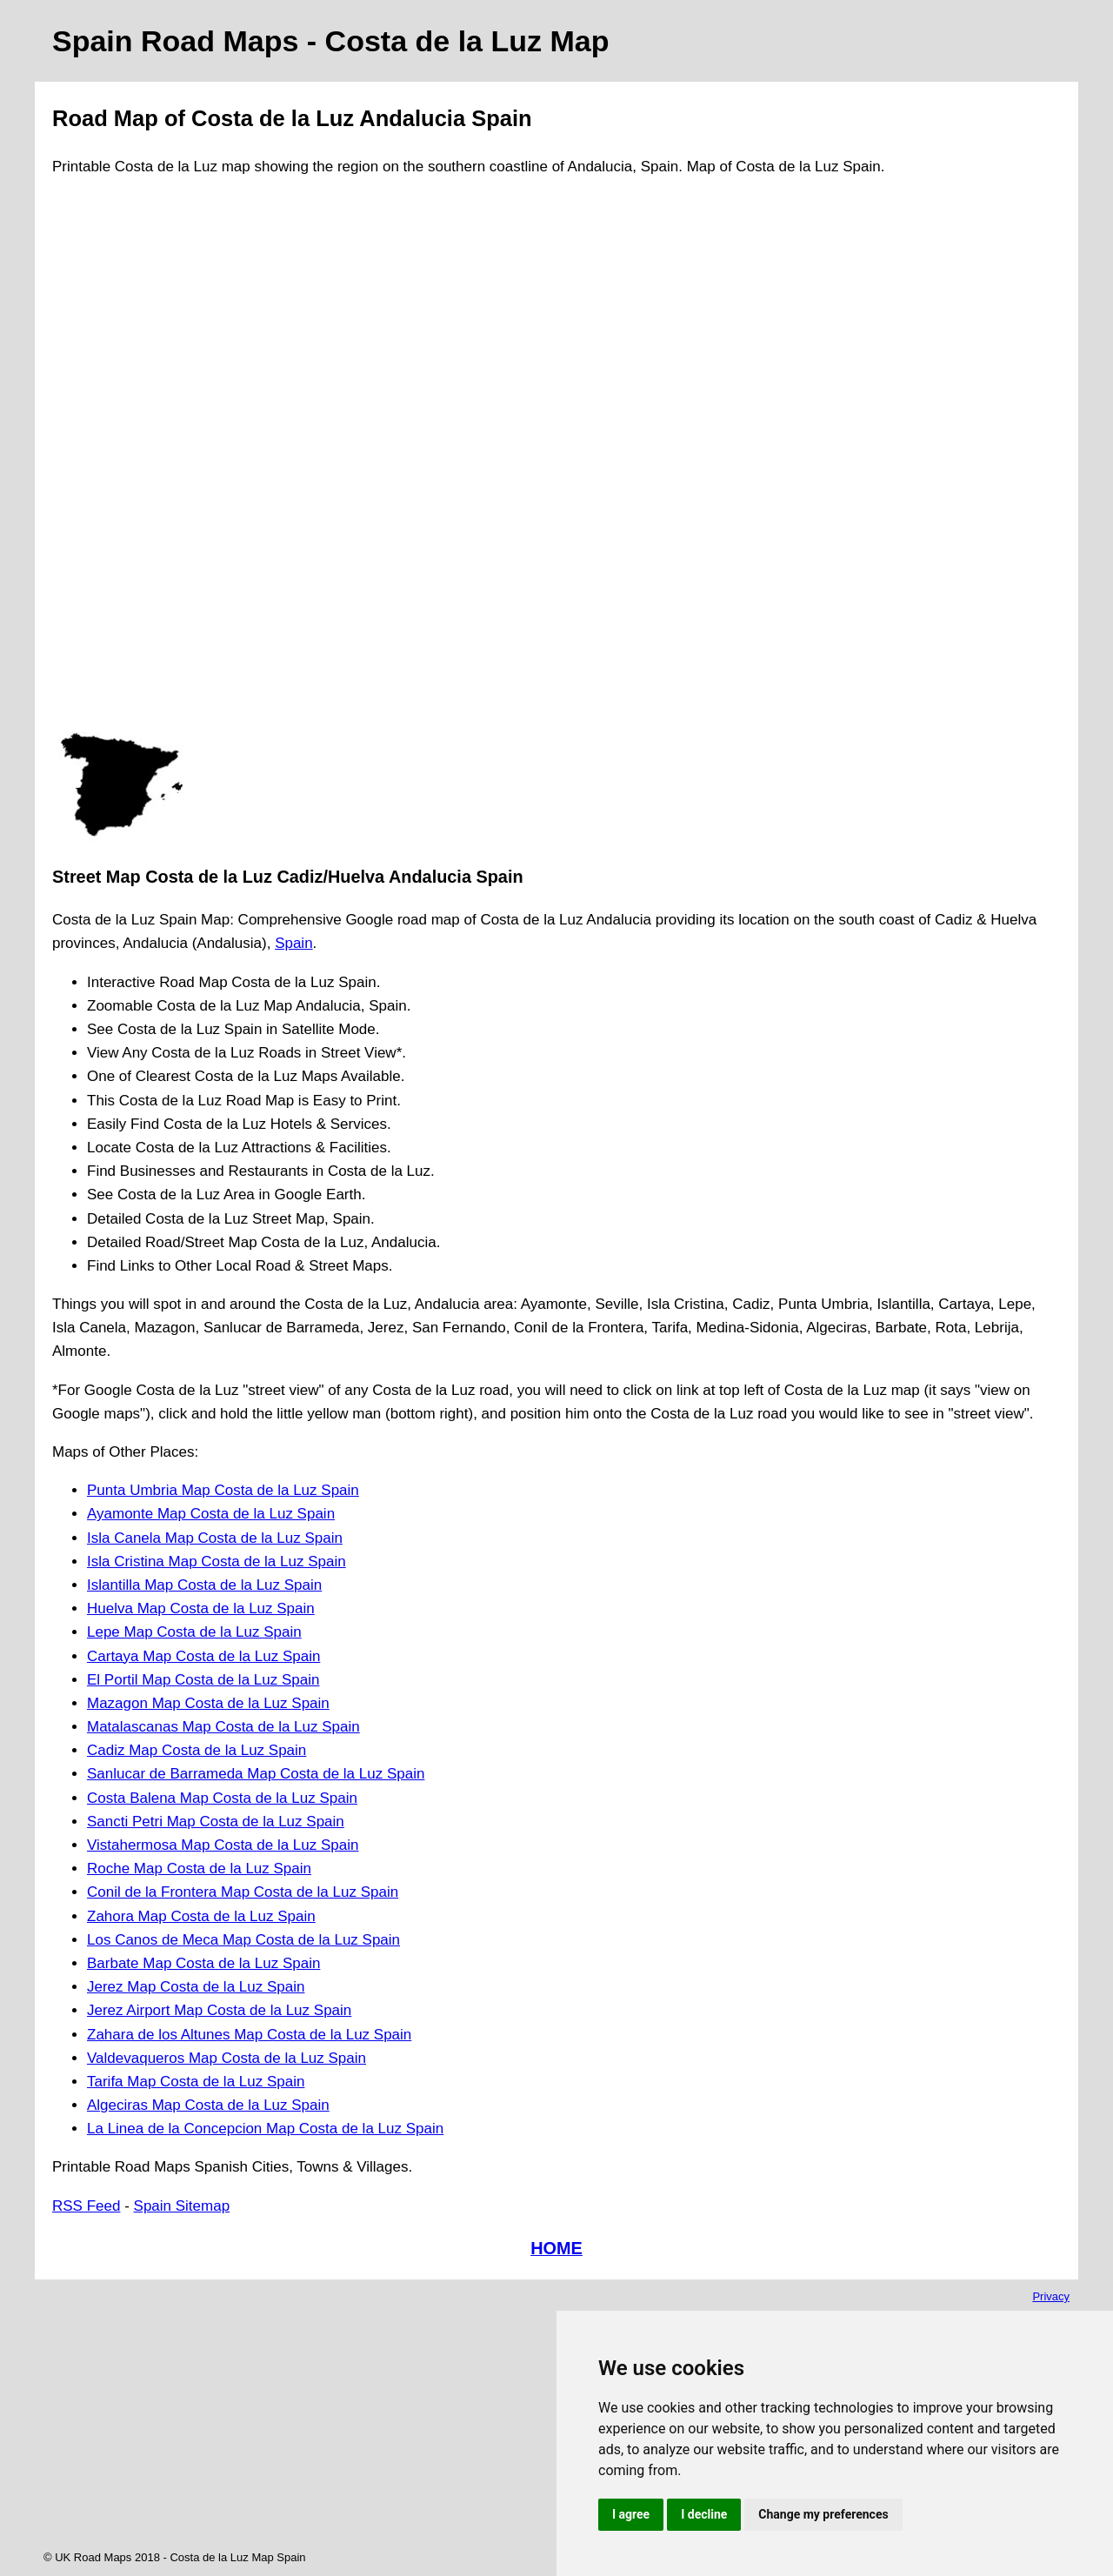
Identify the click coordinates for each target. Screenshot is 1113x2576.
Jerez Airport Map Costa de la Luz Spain (219, 2010)
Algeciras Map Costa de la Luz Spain (208, 2105)
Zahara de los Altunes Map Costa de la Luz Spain (249, 2034)
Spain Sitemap (182, 2206)
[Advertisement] (121, 458)
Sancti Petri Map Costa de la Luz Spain (215, 1821)
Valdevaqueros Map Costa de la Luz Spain (226, 2058)
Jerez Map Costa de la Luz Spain (195, 1987)
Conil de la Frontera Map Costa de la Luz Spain (242, 1892)
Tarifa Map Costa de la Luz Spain (195, 2081)
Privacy (1051, 2296)
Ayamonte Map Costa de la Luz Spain (211, 1513)
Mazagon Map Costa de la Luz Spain (208, 1703)
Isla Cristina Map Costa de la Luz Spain (216, 1561)
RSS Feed (86, 2206)
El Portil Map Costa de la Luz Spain (203, 1680)
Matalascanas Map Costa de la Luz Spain (223, 1726)
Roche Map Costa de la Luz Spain (199, 1868)
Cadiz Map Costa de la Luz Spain (196, 1750)
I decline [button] (704, 2514)
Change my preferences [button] (823, 2514)
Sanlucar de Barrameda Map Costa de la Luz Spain (255, 1773)
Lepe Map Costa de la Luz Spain (194, 1632)
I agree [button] (631, 2514)
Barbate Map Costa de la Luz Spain (203, 1963)
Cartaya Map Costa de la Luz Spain (203, 1656)
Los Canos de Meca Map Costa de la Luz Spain (243, 1940)
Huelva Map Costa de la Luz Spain (201, 1608)
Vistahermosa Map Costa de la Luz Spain (222, 1845)
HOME (556, 2248)
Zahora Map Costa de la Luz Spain (201, 1916)
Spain (293, 943)
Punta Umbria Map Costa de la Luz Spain (223, 1490)
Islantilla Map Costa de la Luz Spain (204, 1585)
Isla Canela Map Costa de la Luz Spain (215, 1538)
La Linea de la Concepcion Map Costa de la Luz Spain (265, 2128)
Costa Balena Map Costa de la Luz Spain (222, 1798)
